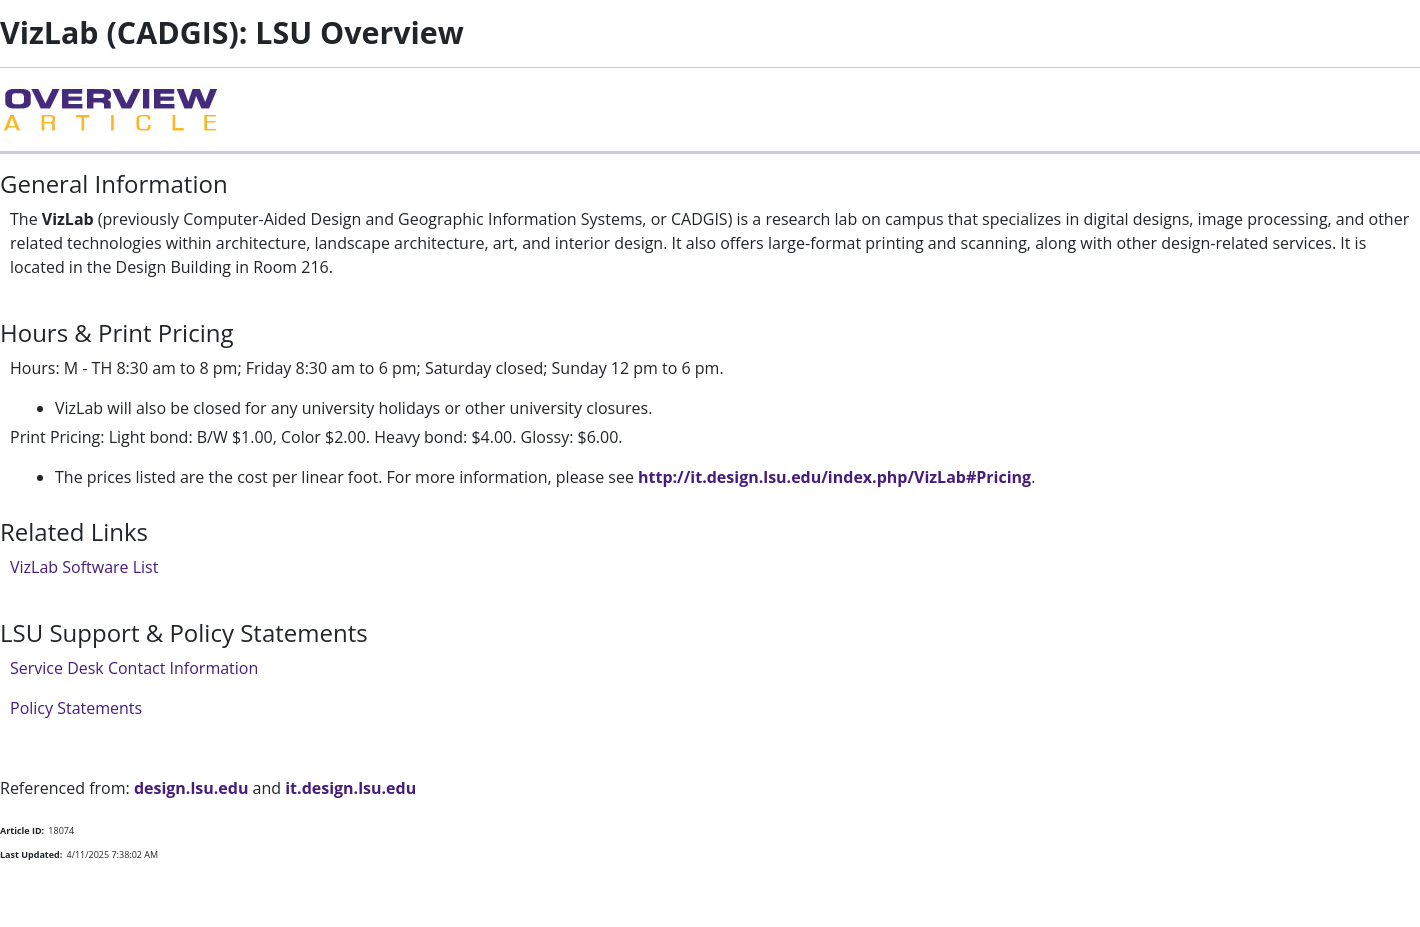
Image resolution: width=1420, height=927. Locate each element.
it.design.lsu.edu (350, 788)
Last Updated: (31, 854)
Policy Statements (76, 708)
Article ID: (22, 830)
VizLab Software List (84, 567)
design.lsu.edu (191, 788)
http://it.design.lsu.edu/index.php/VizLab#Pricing (834, 477)
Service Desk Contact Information (134, 668)
